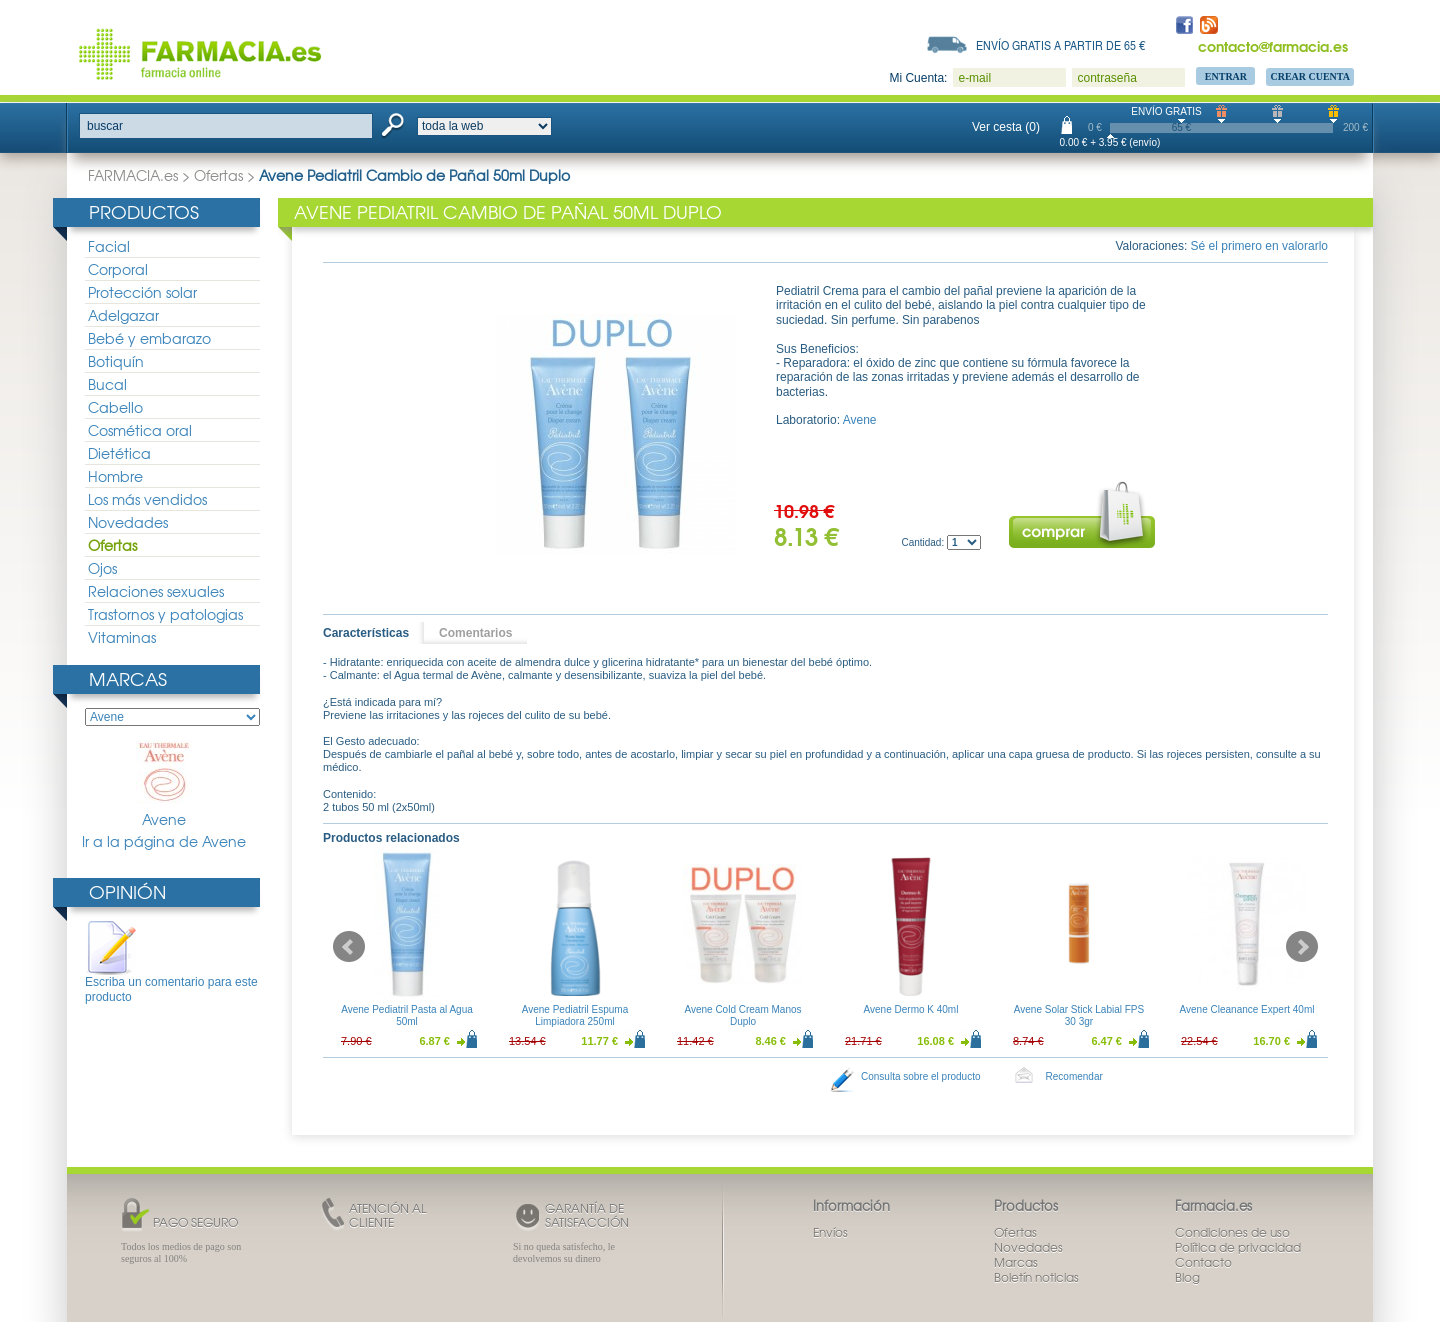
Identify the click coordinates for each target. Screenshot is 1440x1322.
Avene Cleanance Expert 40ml (1247, 1009)
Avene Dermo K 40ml (911, 1009)
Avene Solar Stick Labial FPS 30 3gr (1079, 1015)
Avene (164, 784)
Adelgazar (123, 315)
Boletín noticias (1036, 1277)
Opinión (127, 891)
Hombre (115, 476)
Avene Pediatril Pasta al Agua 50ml (407, 1015)
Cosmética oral (140, 430)
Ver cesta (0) (1006, 127)
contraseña (1106, 78)
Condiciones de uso (1232, 1232)
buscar (105, 126)
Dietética (119, 453)
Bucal (107, 384)
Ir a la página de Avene (164, 841)
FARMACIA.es (133, 175)
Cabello (115, 407)
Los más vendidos (147, 499)
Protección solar (142, 292)
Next (1302, 947)
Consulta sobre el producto (921, 1076)
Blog (1187, 1277)
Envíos (830, 1232)
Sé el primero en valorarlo (1259, 246)
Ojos (102, 568)
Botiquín (116, 361)
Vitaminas (122, 637)
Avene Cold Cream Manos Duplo (742, 1015)
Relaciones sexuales (156, 591)
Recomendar (1074, 1076)
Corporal (118, 269)
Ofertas (218, 175)
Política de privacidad (1238, 1247)
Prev (349, 947)
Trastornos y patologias (165, 614)
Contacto (1203, 1262)
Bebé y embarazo (149, 338)
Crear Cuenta (1310, 76)
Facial (109, 246)
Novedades (128, 522)
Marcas (128, 678)
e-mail (974, 78)
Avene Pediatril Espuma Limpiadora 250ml (575, 1015)
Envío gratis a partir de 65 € (1061, 45)
